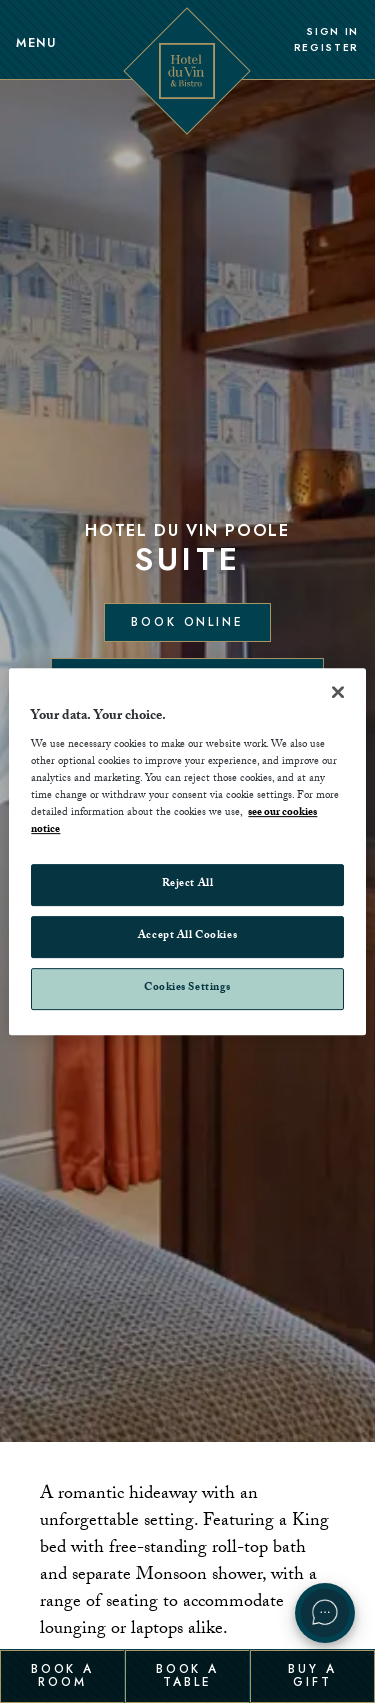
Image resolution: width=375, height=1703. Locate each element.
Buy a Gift (312, 1675)
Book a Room (62, 1675)
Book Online (187, 622)
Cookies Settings (187, 988)
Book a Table (187, 1675)
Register (326, 48)
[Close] (338, 692)
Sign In (332, 32)
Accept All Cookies (187, 937)
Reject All (188, 885)
